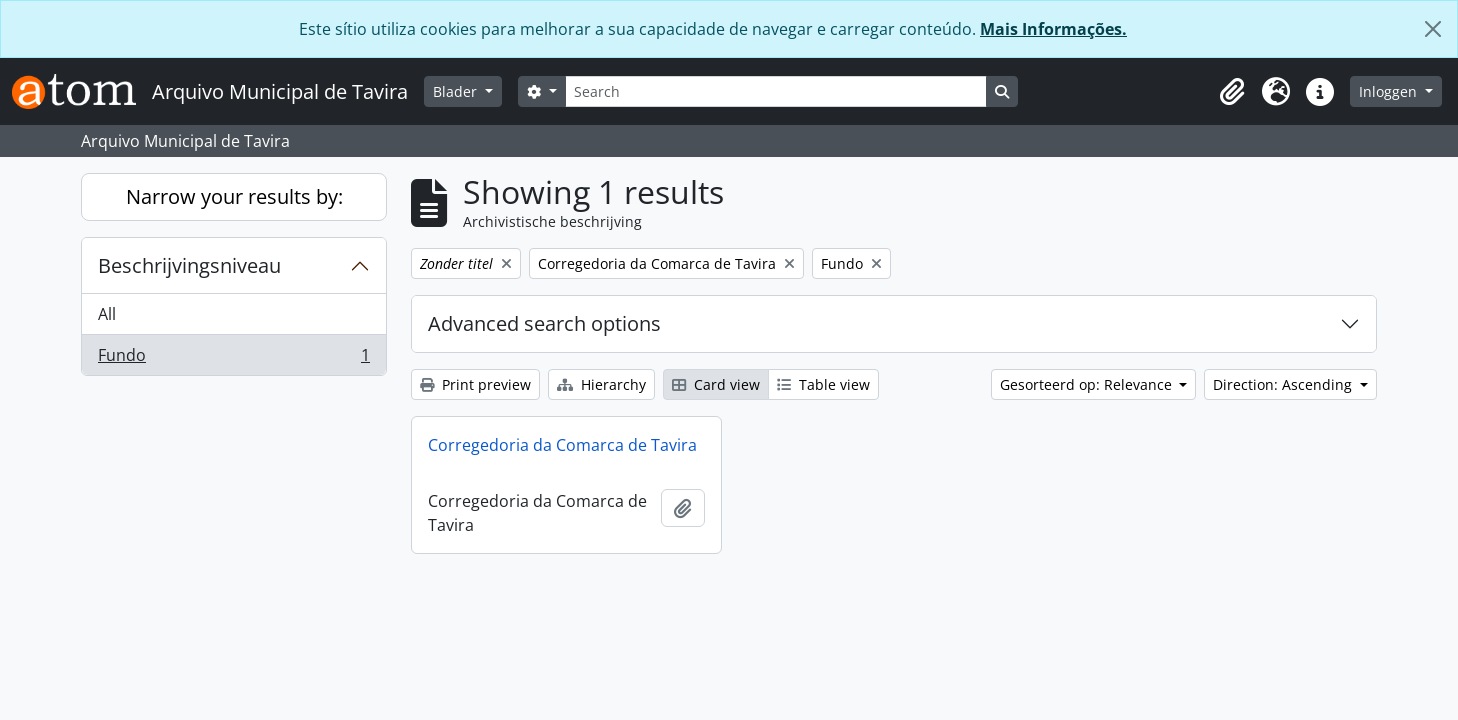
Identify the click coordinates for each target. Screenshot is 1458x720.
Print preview (475, 384)
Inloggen (1390, 91)
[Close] (1433, 29)
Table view (823, 384)
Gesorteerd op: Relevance (1088, 384)
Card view (716, 384)
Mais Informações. (1053, 29)
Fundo (233, 359)
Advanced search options (544, 323)
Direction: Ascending (1284, 384)
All (107, 314)
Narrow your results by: (234, 196)
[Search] (776, 91)
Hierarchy (601, 384)
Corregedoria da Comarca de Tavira (562, 445)
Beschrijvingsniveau (189, 265)
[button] (1232, 92)
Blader (457, 91)
